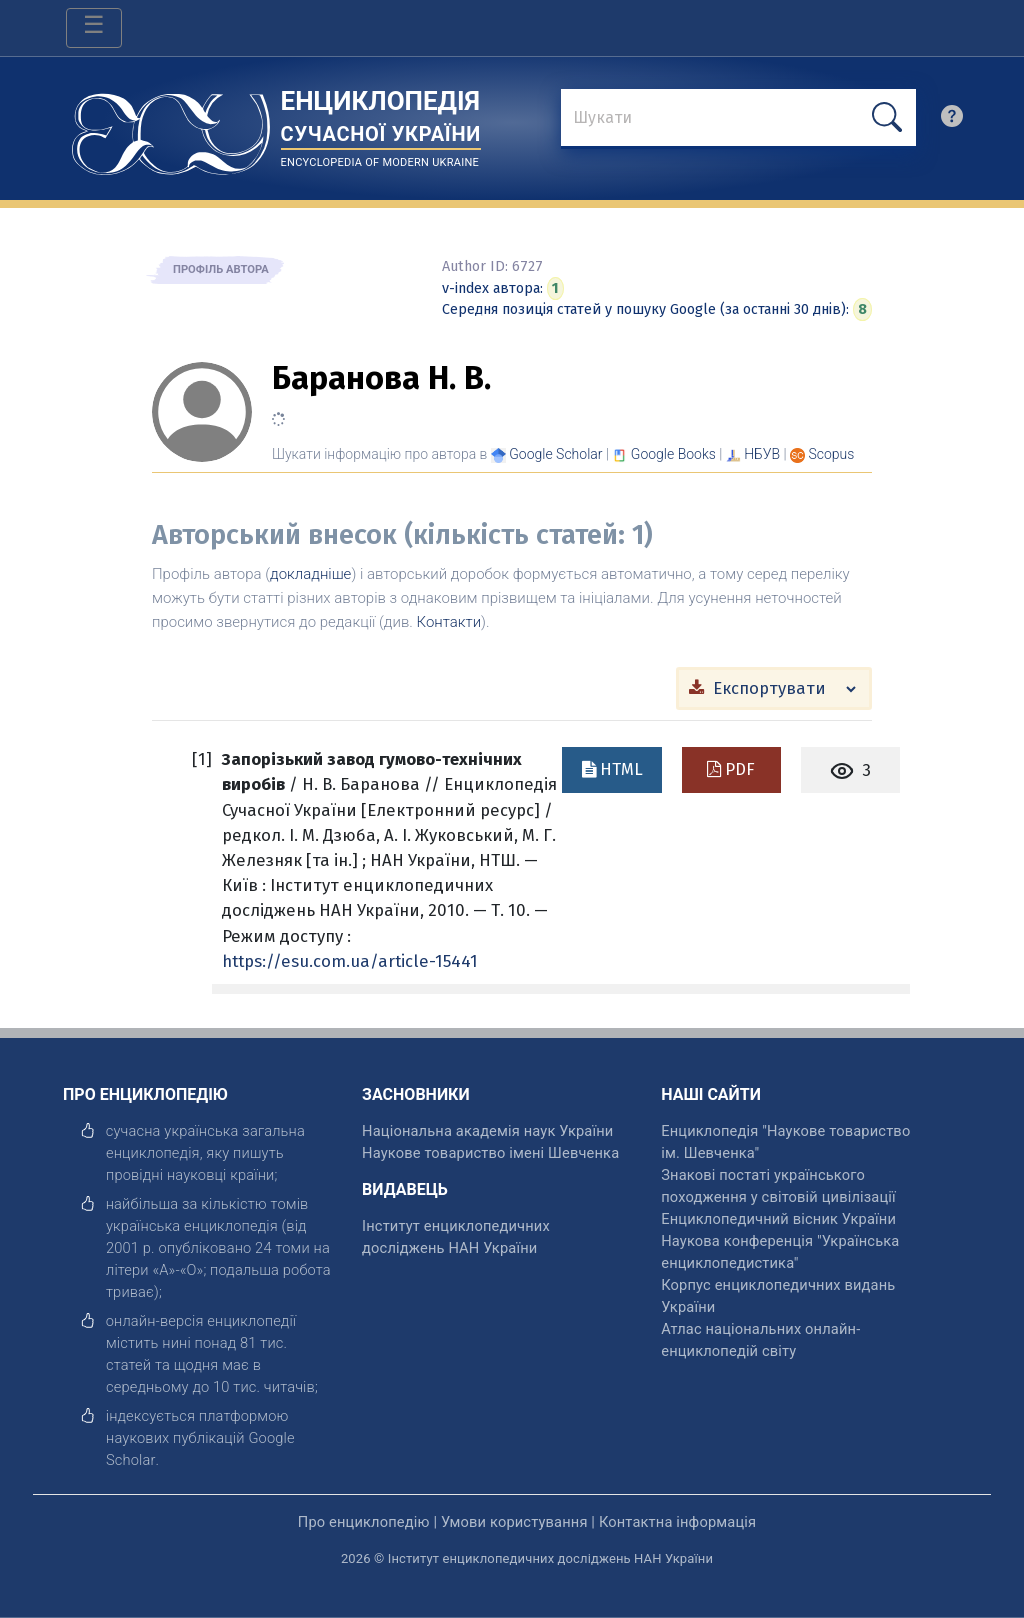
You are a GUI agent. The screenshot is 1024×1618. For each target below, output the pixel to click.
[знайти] (738, 119)
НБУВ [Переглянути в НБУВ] (762, 454)
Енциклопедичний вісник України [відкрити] (778, 1219)
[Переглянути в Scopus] (832, 454)
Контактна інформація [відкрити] (677, 1522)
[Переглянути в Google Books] (673, 454)
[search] (952, 121)
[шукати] (887, 117)
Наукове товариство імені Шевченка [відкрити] (490, 1153)
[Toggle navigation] (94, 28)
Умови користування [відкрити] (514, 1522)
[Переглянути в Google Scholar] (555, 454)
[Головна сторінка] (171, 127)
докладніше (310, 574)
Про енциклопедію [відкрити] (364, 1522)
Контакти (449, 622)
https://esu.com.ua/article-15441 (350, 961)
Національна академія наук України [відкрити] (487, 1131)
